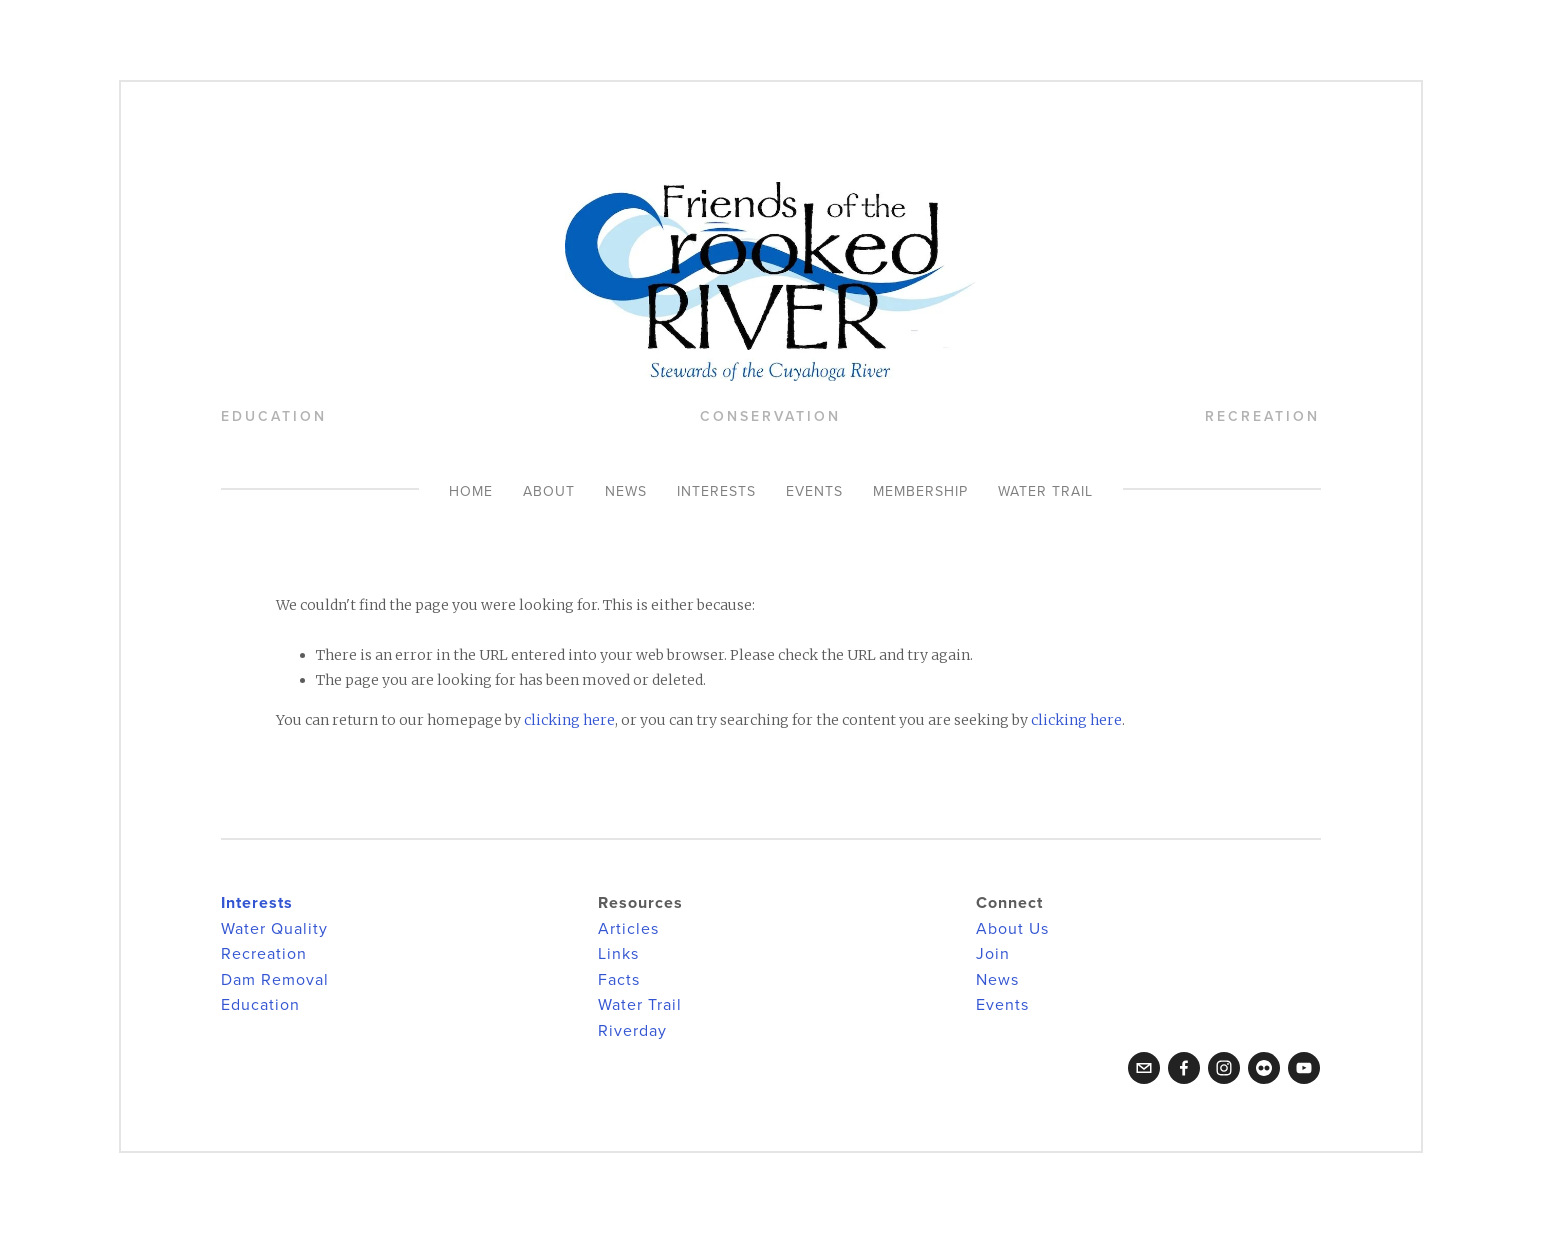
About (549, 491)
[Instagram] (1224, 1068)
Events (814, 491)
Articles (628, 928)
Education (260, 1004)
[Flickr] (1264, 1068)
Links (618, 953)
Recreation (264, 953)
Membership (920, 491)
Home (471, 491)
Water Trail (1045, 491)
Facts (619, 979)
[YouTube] (1304, 1068)
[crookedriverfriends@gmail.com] (1144, 1068)
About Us (1012, 928)
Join (993, 953)
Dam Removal (275, 979)
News (626, 491)
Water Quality (274, 928)
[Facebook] (1184, 1068)
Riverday (632, 1030)
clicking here (569, 720)
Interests (716, 491)
